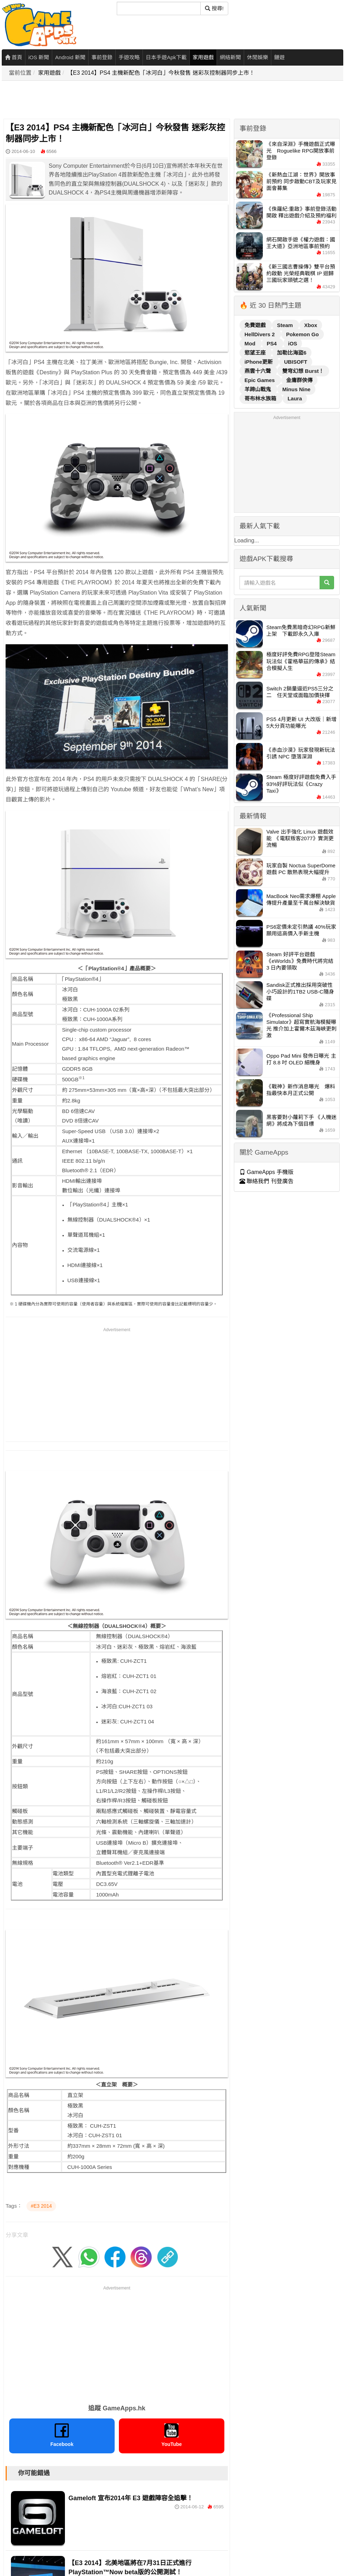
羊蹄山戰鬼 (258, 389)
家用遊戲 (203, 57)
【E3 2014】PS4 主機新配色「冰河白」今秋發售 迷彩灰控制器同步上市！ (161, 73)
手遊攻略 (129, 57)
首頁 (13, 57)
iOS (292, 343)
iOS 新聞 (38, 57)
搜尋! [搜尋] (214, 8)
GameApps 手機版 (266, 1172)
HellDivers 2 (260, 334)
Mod (250, 343)
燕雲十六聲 (258, 371)
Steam (285, 325)
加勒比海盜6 (291, 353)
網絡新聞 (230, 57)
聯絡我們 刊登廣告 (266, 1181)
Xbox (310, 325)
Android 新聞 (70, 57)
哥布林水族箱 (261, 398)
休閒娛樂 (257, 57)
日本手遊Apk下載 (166, 57)
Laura (295, 398)
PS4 (272, 343)
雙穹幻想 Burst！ (303, 371)
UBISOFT (295, 362)
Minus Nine (296, 389)
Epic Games (260, 380)
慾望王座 (255, 353)
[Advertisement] (131, 100)
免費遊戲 (255, 325)
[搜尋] (159, 8)
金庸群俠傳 (299, 380)
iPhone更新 (259, 362)
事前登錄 (102, 57)
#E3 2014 (41, 2206)
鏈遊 (279, 57)
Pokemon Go (302, 334)
